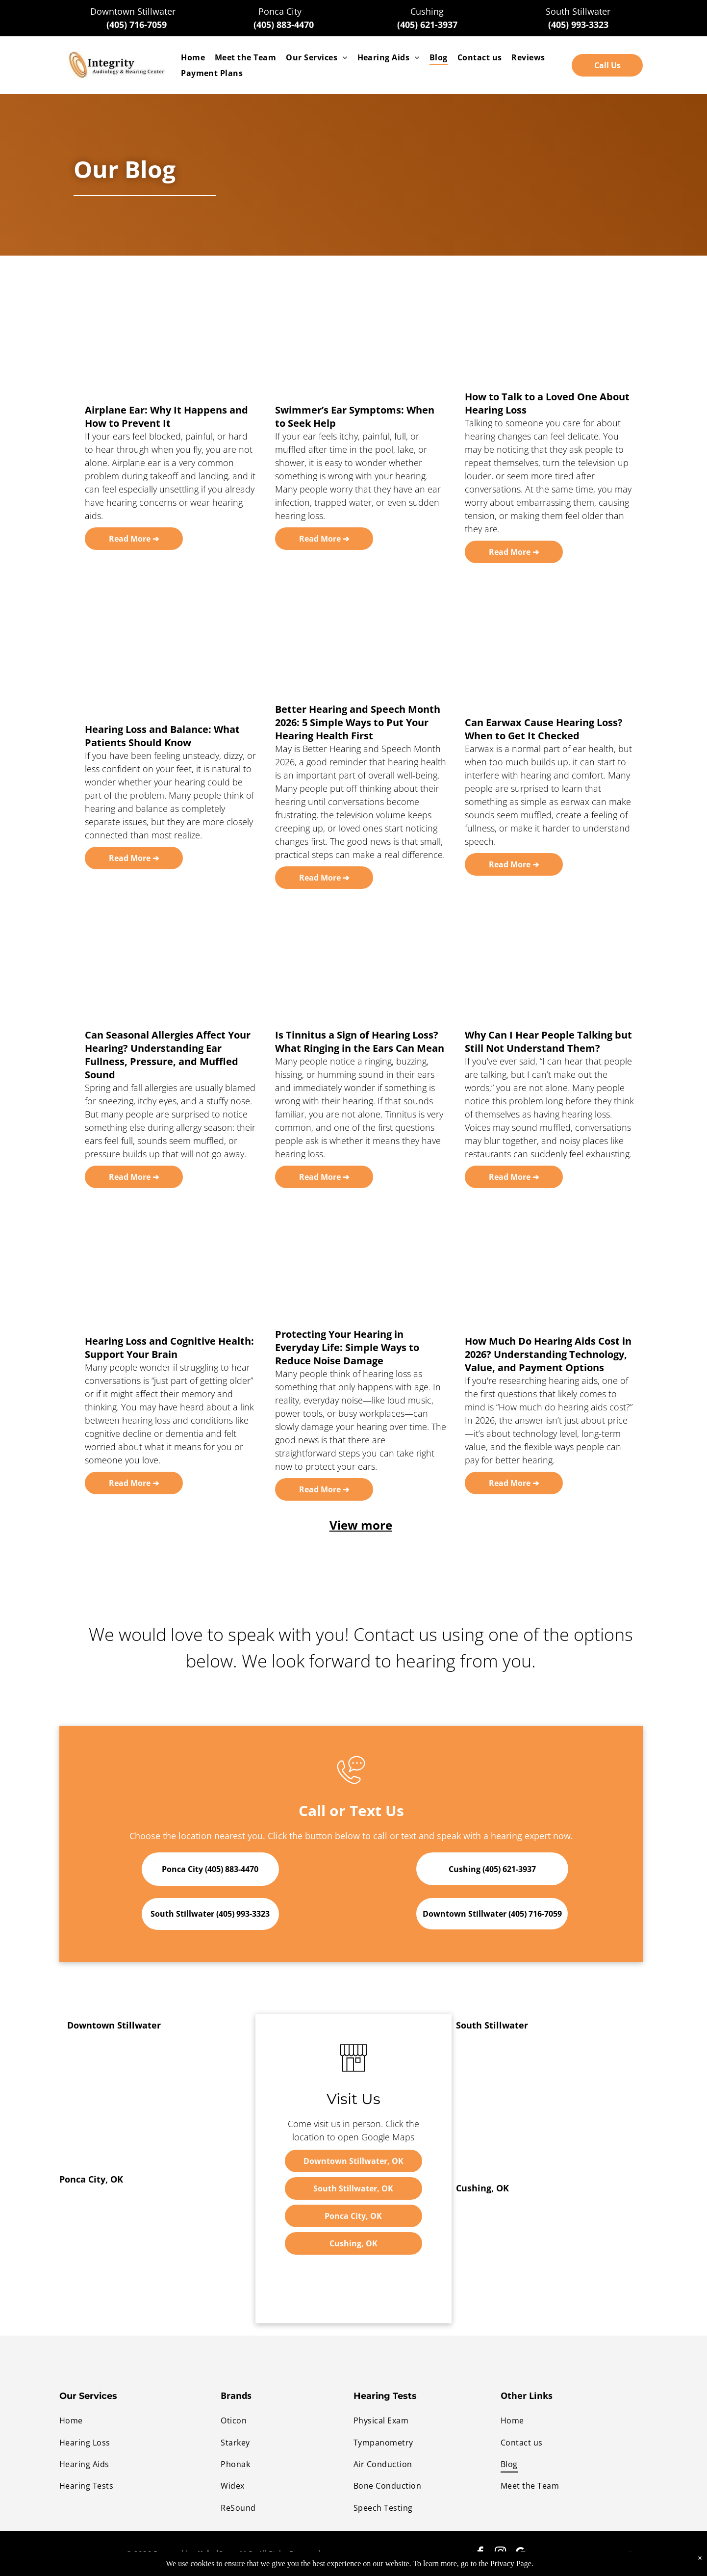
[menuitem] (193, 57)
